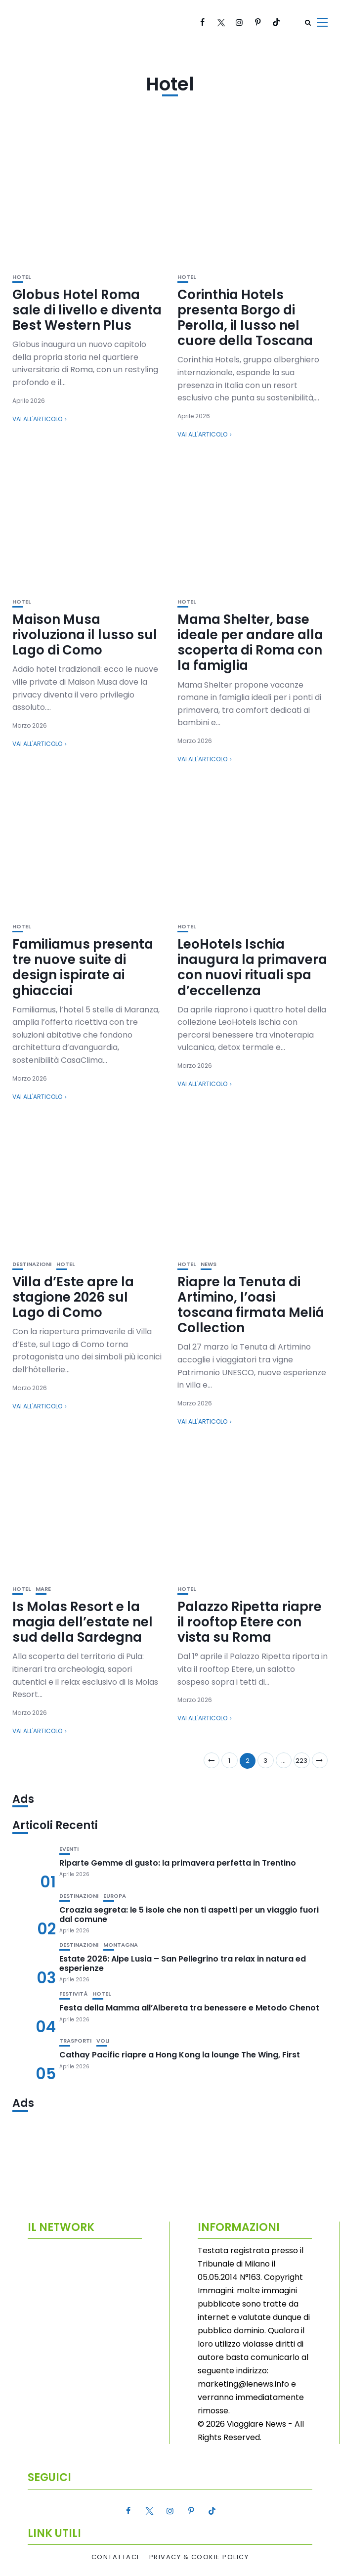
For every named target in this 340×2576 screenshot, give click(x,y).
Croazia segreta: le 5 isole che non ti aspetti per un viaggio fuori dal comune (189, 1914)
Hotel (21, 277)
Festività (73, 1994)
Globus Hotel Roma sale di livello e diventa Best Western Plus (87, 310)
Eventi (69, 1849)
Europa (114, 1896)
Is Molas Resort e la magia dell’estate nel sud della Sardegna (82, 1622)
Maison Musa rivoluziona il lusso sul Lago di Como (84, 635)
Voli (102, 2041)
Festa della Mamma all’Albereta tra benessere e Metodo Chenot (189, 2007)
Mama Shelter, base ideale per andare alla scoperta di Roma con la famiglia (250, 643)
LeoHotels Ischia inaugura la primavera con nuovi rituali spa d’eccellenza (252, 967)
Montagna (120, 1945)
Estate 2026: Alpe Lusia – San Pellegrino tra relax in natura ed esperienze (182, 1963)
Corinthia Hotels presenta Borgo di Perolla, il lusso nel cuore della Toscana (245, 318)
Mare (43, 1589)
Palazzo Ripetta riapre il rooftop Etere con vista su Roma (249, 1622)
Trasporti (75, 2041)
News (208, 1264)
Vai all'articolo (37, 419)
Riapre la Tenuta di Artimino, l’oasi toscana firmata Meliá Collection (250, 1305)
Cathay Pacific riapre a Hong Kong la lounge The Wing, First (179, 2054)
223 (301, 1760)
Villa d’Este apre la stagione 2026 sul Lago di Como (73, 1297)
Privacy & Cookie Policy (199, 2557)
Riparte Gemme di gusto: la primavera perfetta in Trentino (177, 1863)
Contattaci (115, 2557)
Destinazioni (31, 1264)
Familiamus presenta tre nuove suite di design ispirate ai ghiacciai (82, 967)
